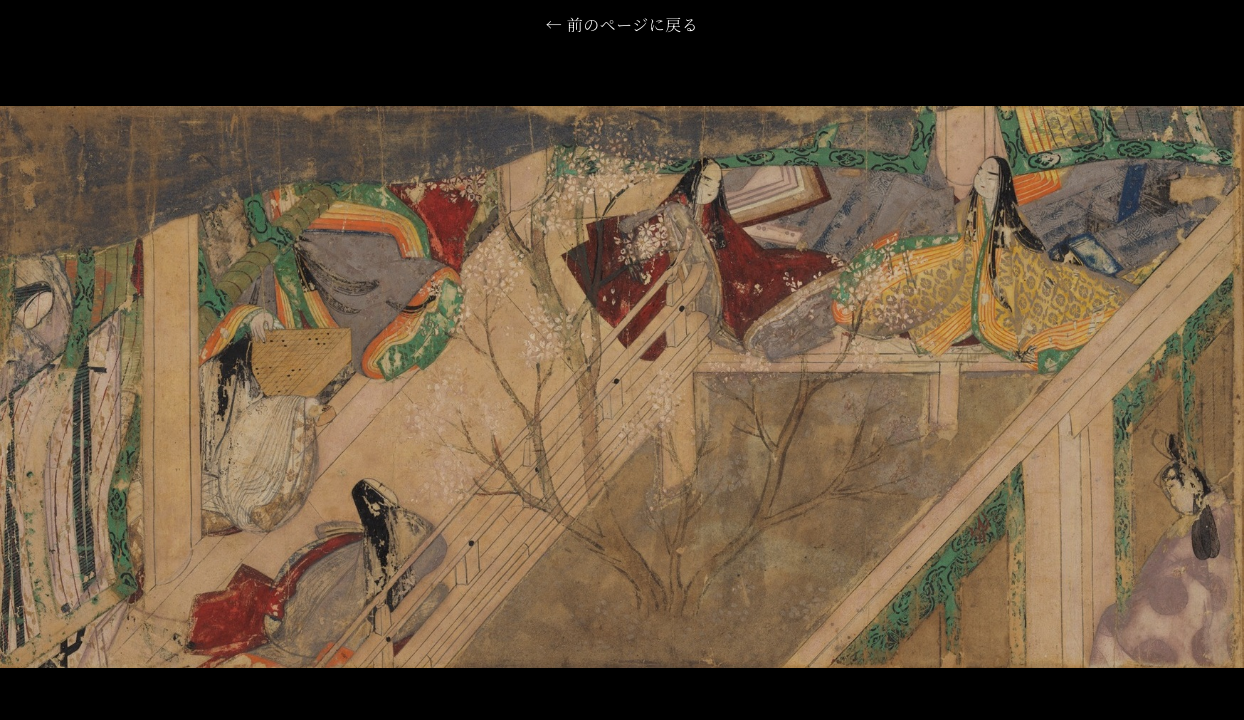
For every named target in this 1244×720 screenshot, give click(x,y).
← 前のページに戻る (622, 27)
